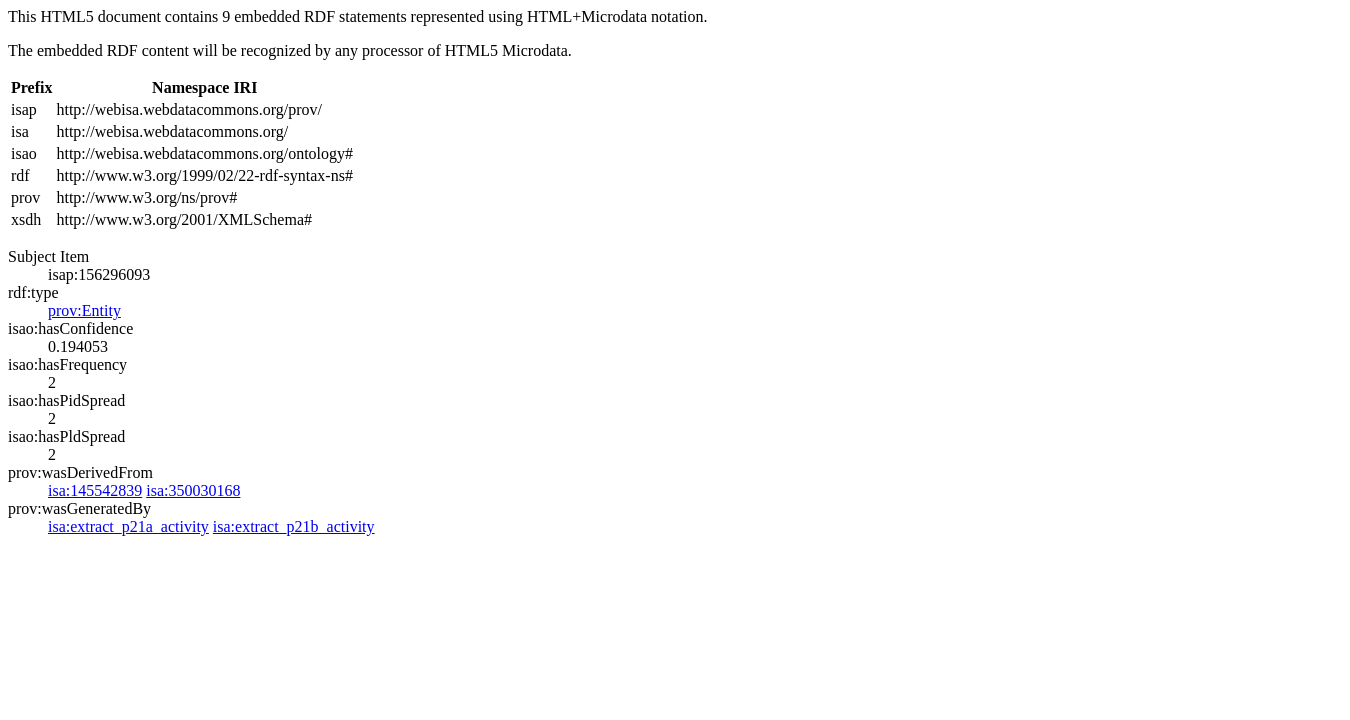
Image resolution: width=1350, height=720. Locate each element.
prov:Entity (84, 310)
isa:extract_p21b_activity (294, 526)
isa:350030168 (193, 490)
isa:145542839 (95, 490)
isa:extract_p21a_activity (128, 526)
